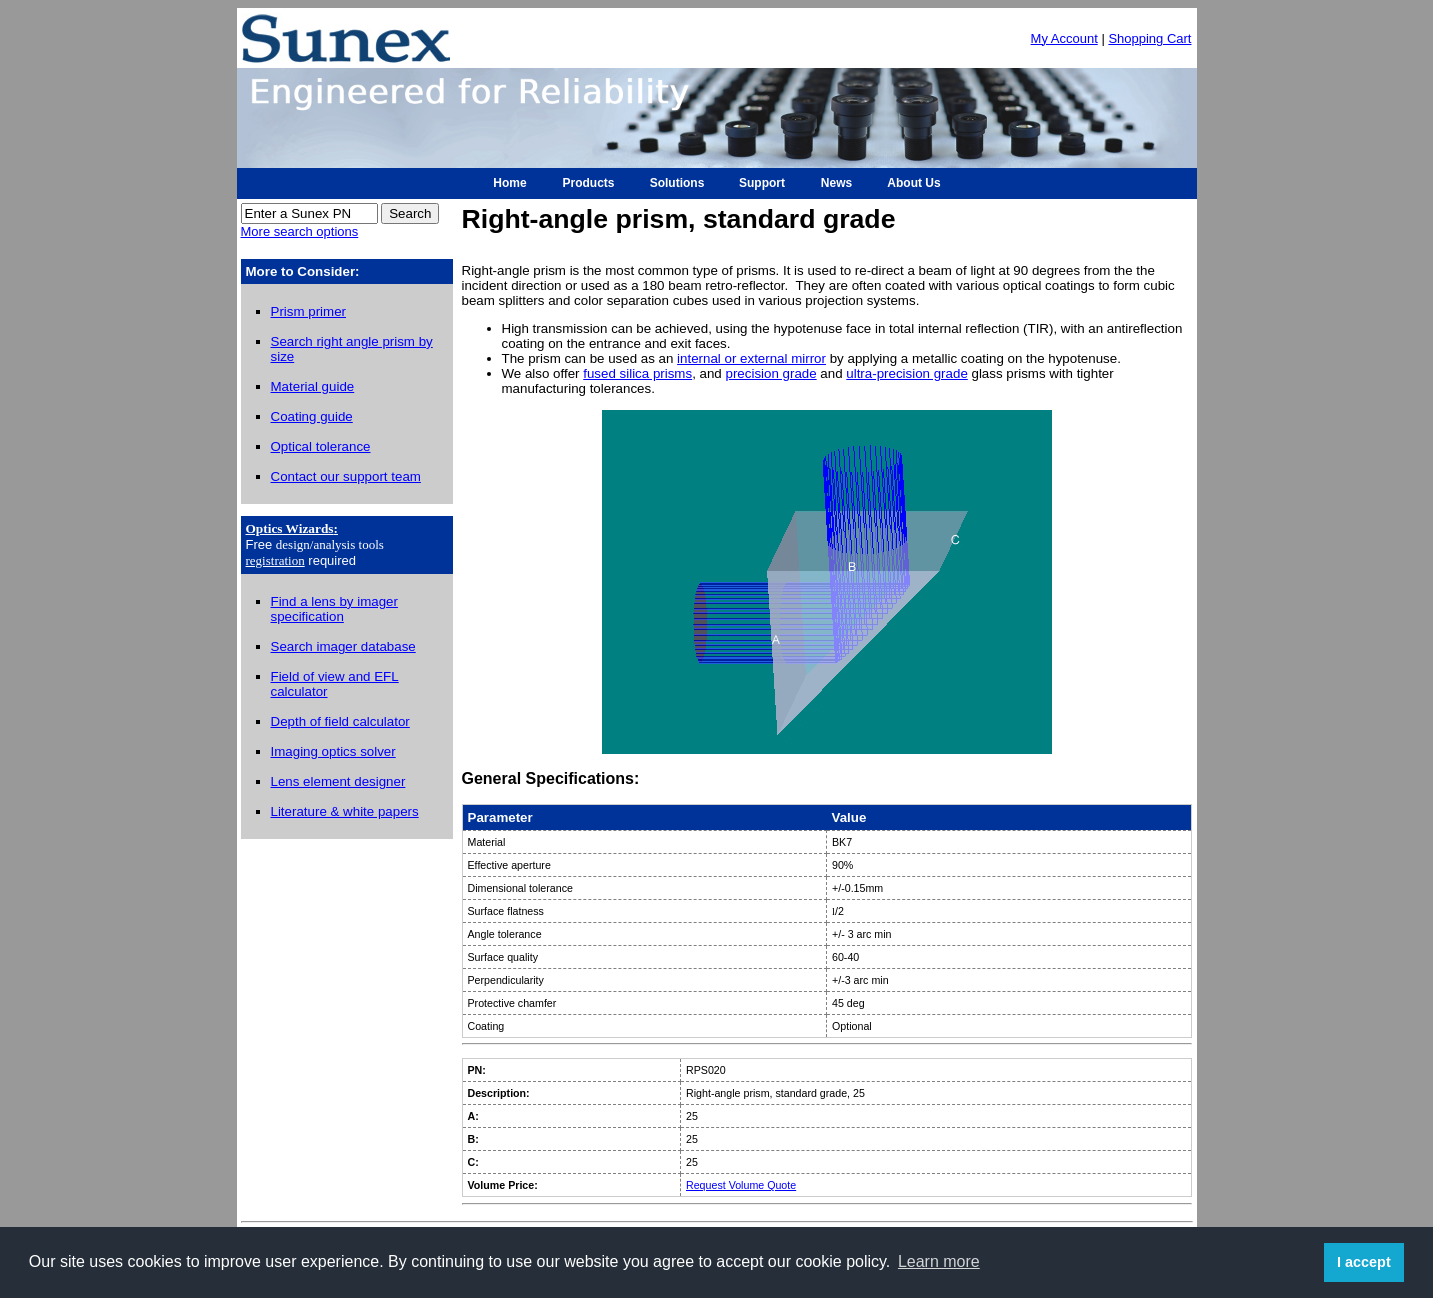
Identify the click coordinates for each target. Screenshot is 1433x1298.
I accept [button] (1364, 1262)
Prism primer (309, 311)
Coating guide (312, 416)
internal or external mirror (751, 358)
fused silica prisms (637, 373)
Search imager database (343, 646)
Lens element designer (338, 781)
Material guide (313, 386)
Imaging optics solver (333, 751)
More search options (300, 231)
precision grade (771, 373)
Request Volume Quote (741, 1185)
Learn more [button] (939, 1261)
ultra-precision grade (907, 373)
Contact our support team (346, 476)
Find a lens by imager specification (334, 609)
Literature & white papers (345, 811)
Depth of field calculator (340, 721)
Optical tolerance (321, 446)
